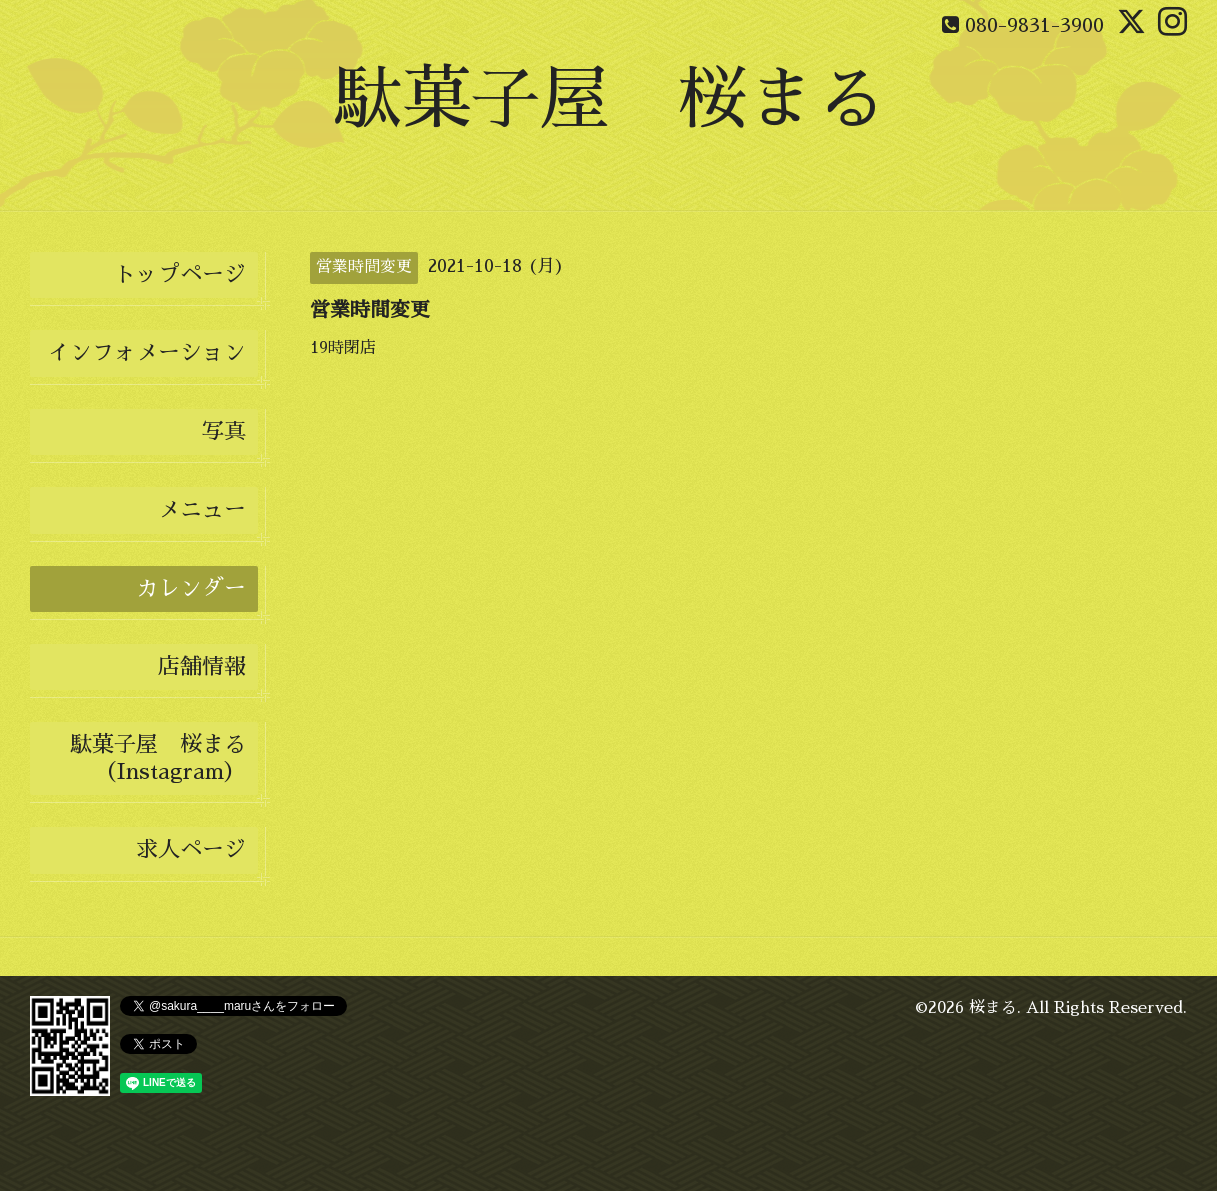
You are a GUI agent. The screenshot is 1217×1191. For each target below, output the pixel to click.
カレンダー (191, 589)
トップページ (180, 275)
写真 (224, 432)
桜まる (993, 1008)
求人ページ (191, 850)
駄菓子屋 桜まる (609, 99)
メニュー (202, 510)
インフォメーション (147, 353)
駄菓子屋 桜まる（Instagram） (158, 758)
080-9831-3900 (1034, 25)
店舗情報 (202, 667)
